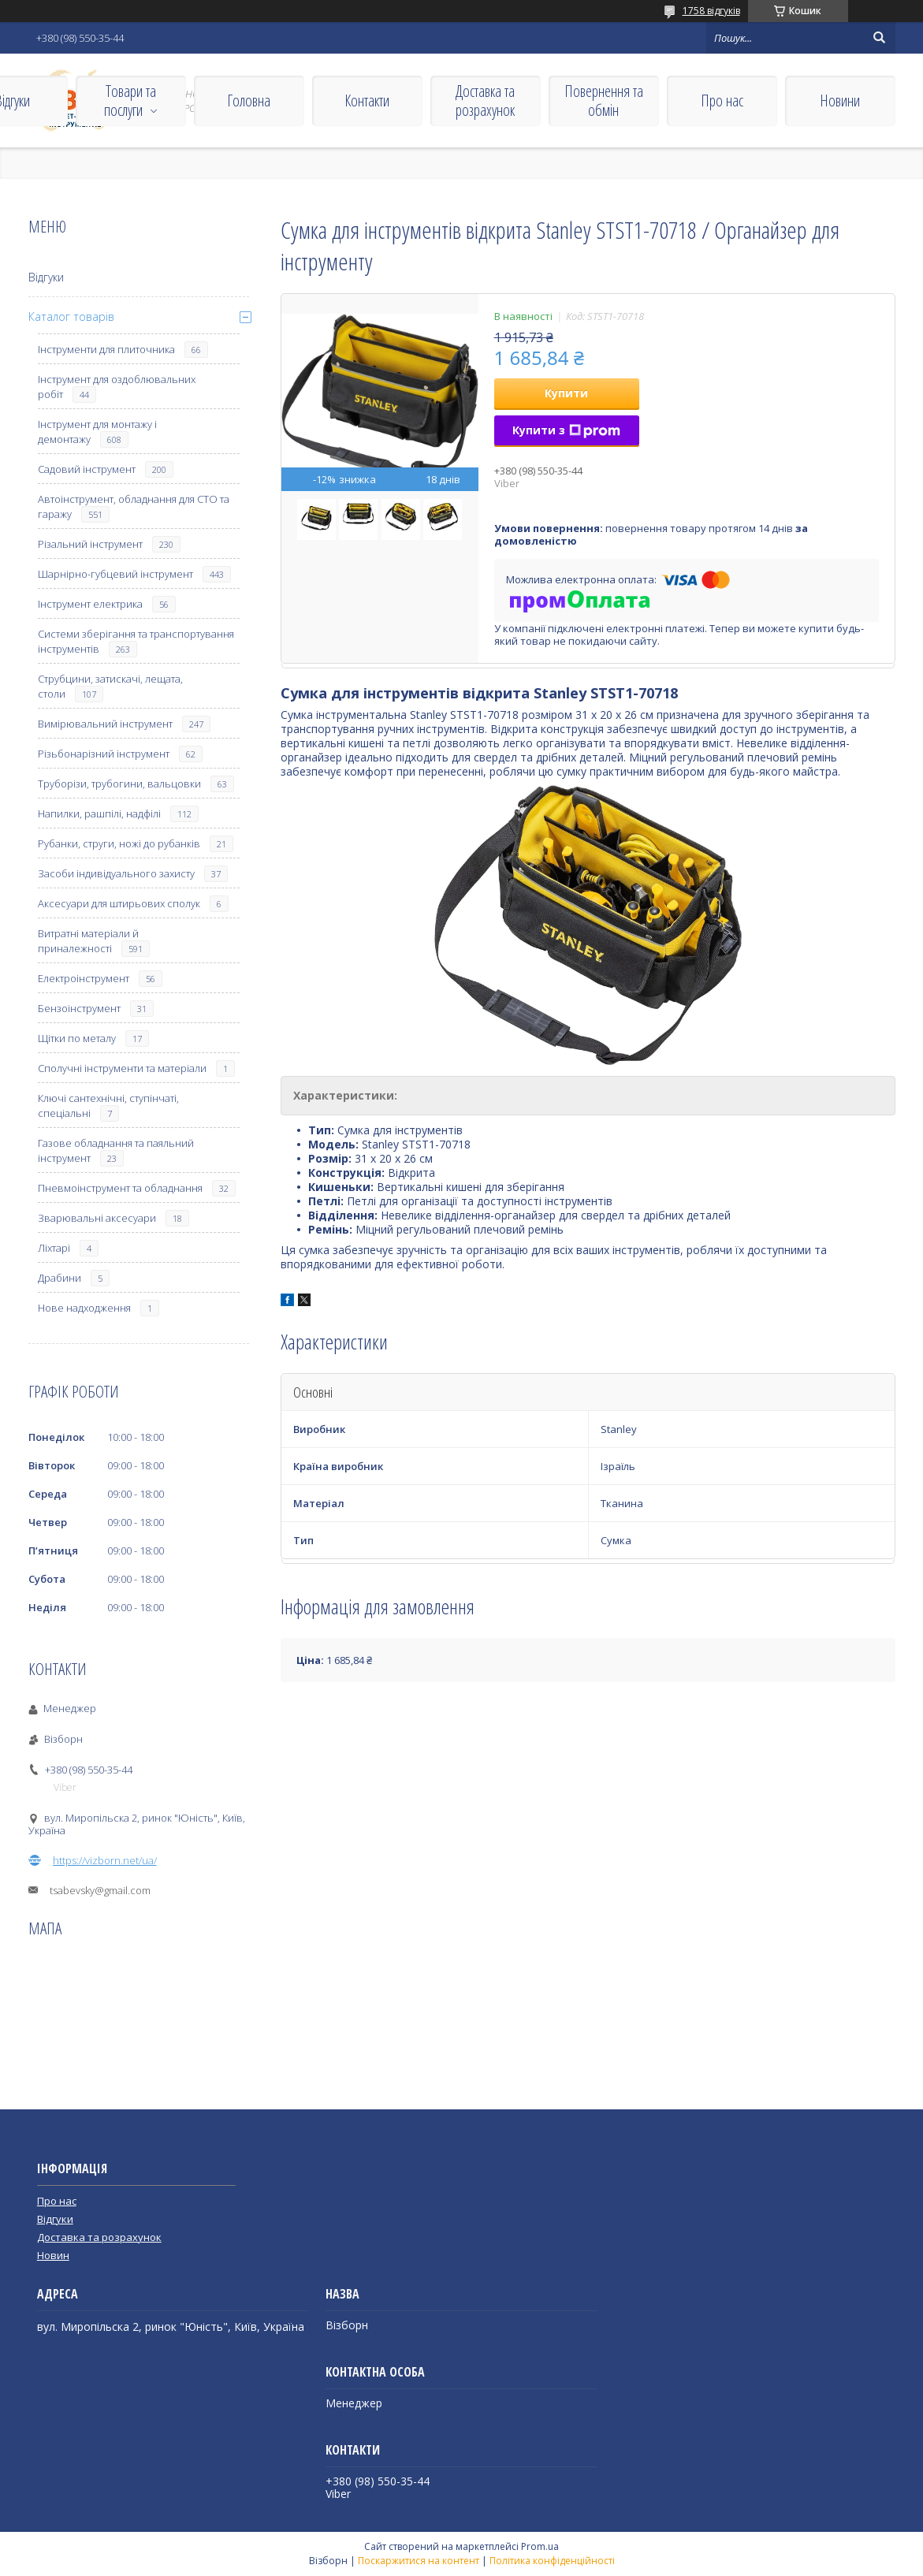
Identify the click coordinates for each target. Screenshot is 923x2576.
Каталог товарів (71, 316)
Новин (53, 2255)
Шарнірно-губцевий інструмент (115, 574)
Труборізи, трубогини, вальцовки (119, 783)
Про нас (722, 100)
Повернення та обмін (603, 100)
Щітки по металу (77, 1038)
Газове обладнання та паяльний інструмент (116, 1150)
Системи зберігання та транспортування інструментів (136, 641)
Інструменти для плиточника (106, 349)
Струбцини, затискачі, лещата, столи (110, 686)
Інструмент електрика (90, 604)
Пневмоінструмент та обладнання (120, 1188)
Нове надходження (84, 1308)
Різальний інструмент (90, 544)
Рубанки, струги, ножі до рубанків (119, 843)
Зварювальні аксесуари (97, 1218)
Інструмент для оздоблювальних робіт (116, 386)
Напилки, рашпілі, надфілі (99, 813)
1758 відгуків (711, 10)
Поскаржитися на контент (418, 2560)
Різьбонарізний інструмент (103, 753)
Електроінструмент (83, 978)
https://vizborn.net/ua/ (105, 1860)
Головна (248, 100)
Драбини (59, 1278)
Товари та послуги (130, 100)
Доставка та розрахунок (485, 100)
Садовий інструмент (87, 469)
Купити (566, 392)
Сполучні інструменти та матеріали (122, 1068)
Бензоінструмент (79, 1008)
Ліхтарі (54, 1248)
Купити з (566, 430)
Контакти (366, 100)
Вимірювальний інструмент (105, 724)
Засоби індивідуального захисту (116, 873)
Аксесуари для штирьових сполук (119, 903)
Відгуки (46, 277)
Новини (840, 100)
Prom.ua (540, 2546)
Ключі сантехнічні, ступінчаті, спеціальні (108, 1105)
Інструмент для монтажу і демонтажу (97, 431)
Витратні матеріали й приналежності (88, 940)
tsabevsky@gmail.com (100, 1890)
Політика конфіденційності (552, 2560)
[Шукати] (879, 38)
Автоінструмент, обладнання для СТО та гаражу (133, 506)
